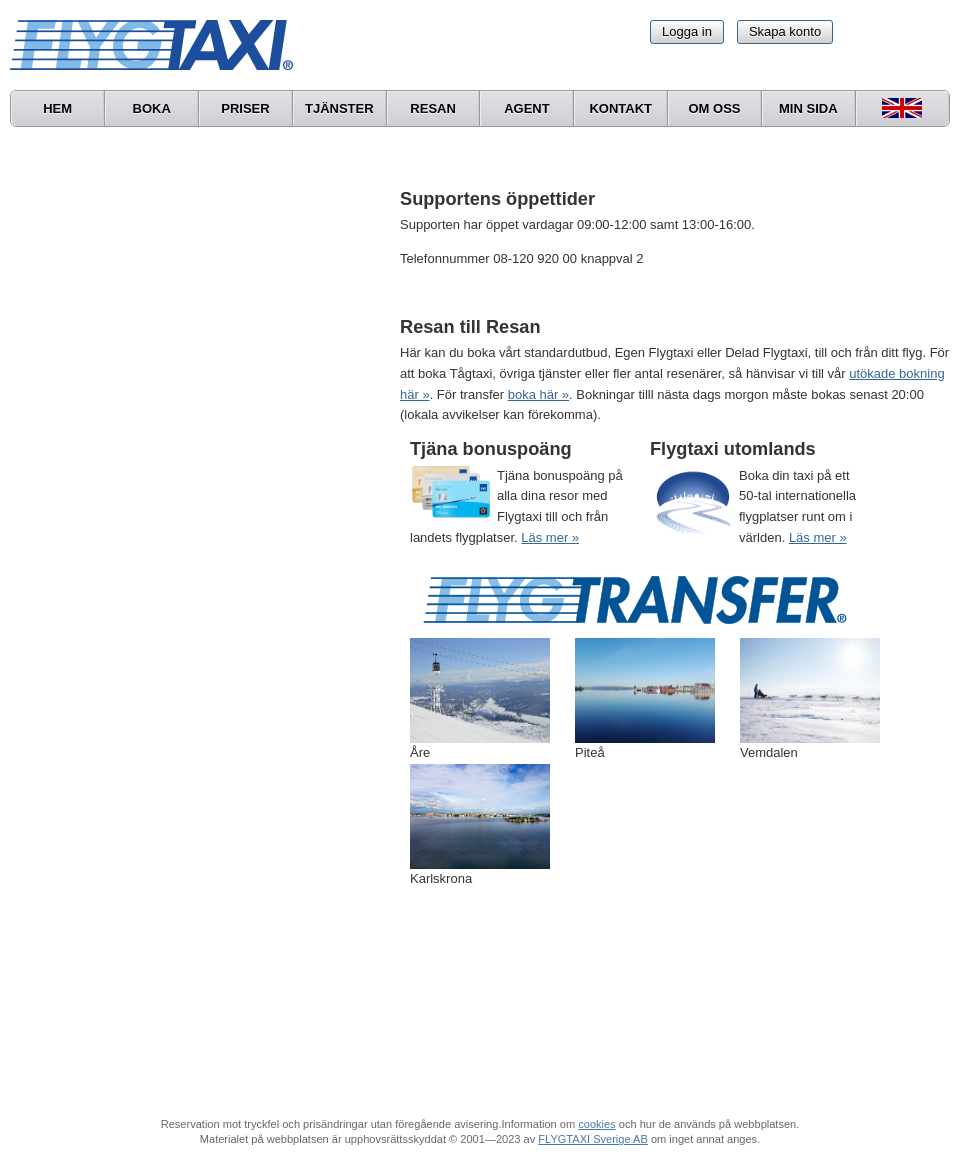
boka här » (538, 394)
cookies (596, 1124)
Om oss (714, 108)
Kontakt (620, 108)
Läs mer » (550, 537)
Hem (57, 108)
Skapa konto (785, 31)
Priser (245, 108)
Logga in (687, 31)
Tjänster (339, 108)
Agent (527, 108)
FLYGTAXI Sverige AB (593, 1139)
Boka (152, 108)
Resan (433, 108)
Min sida (808, 108)
